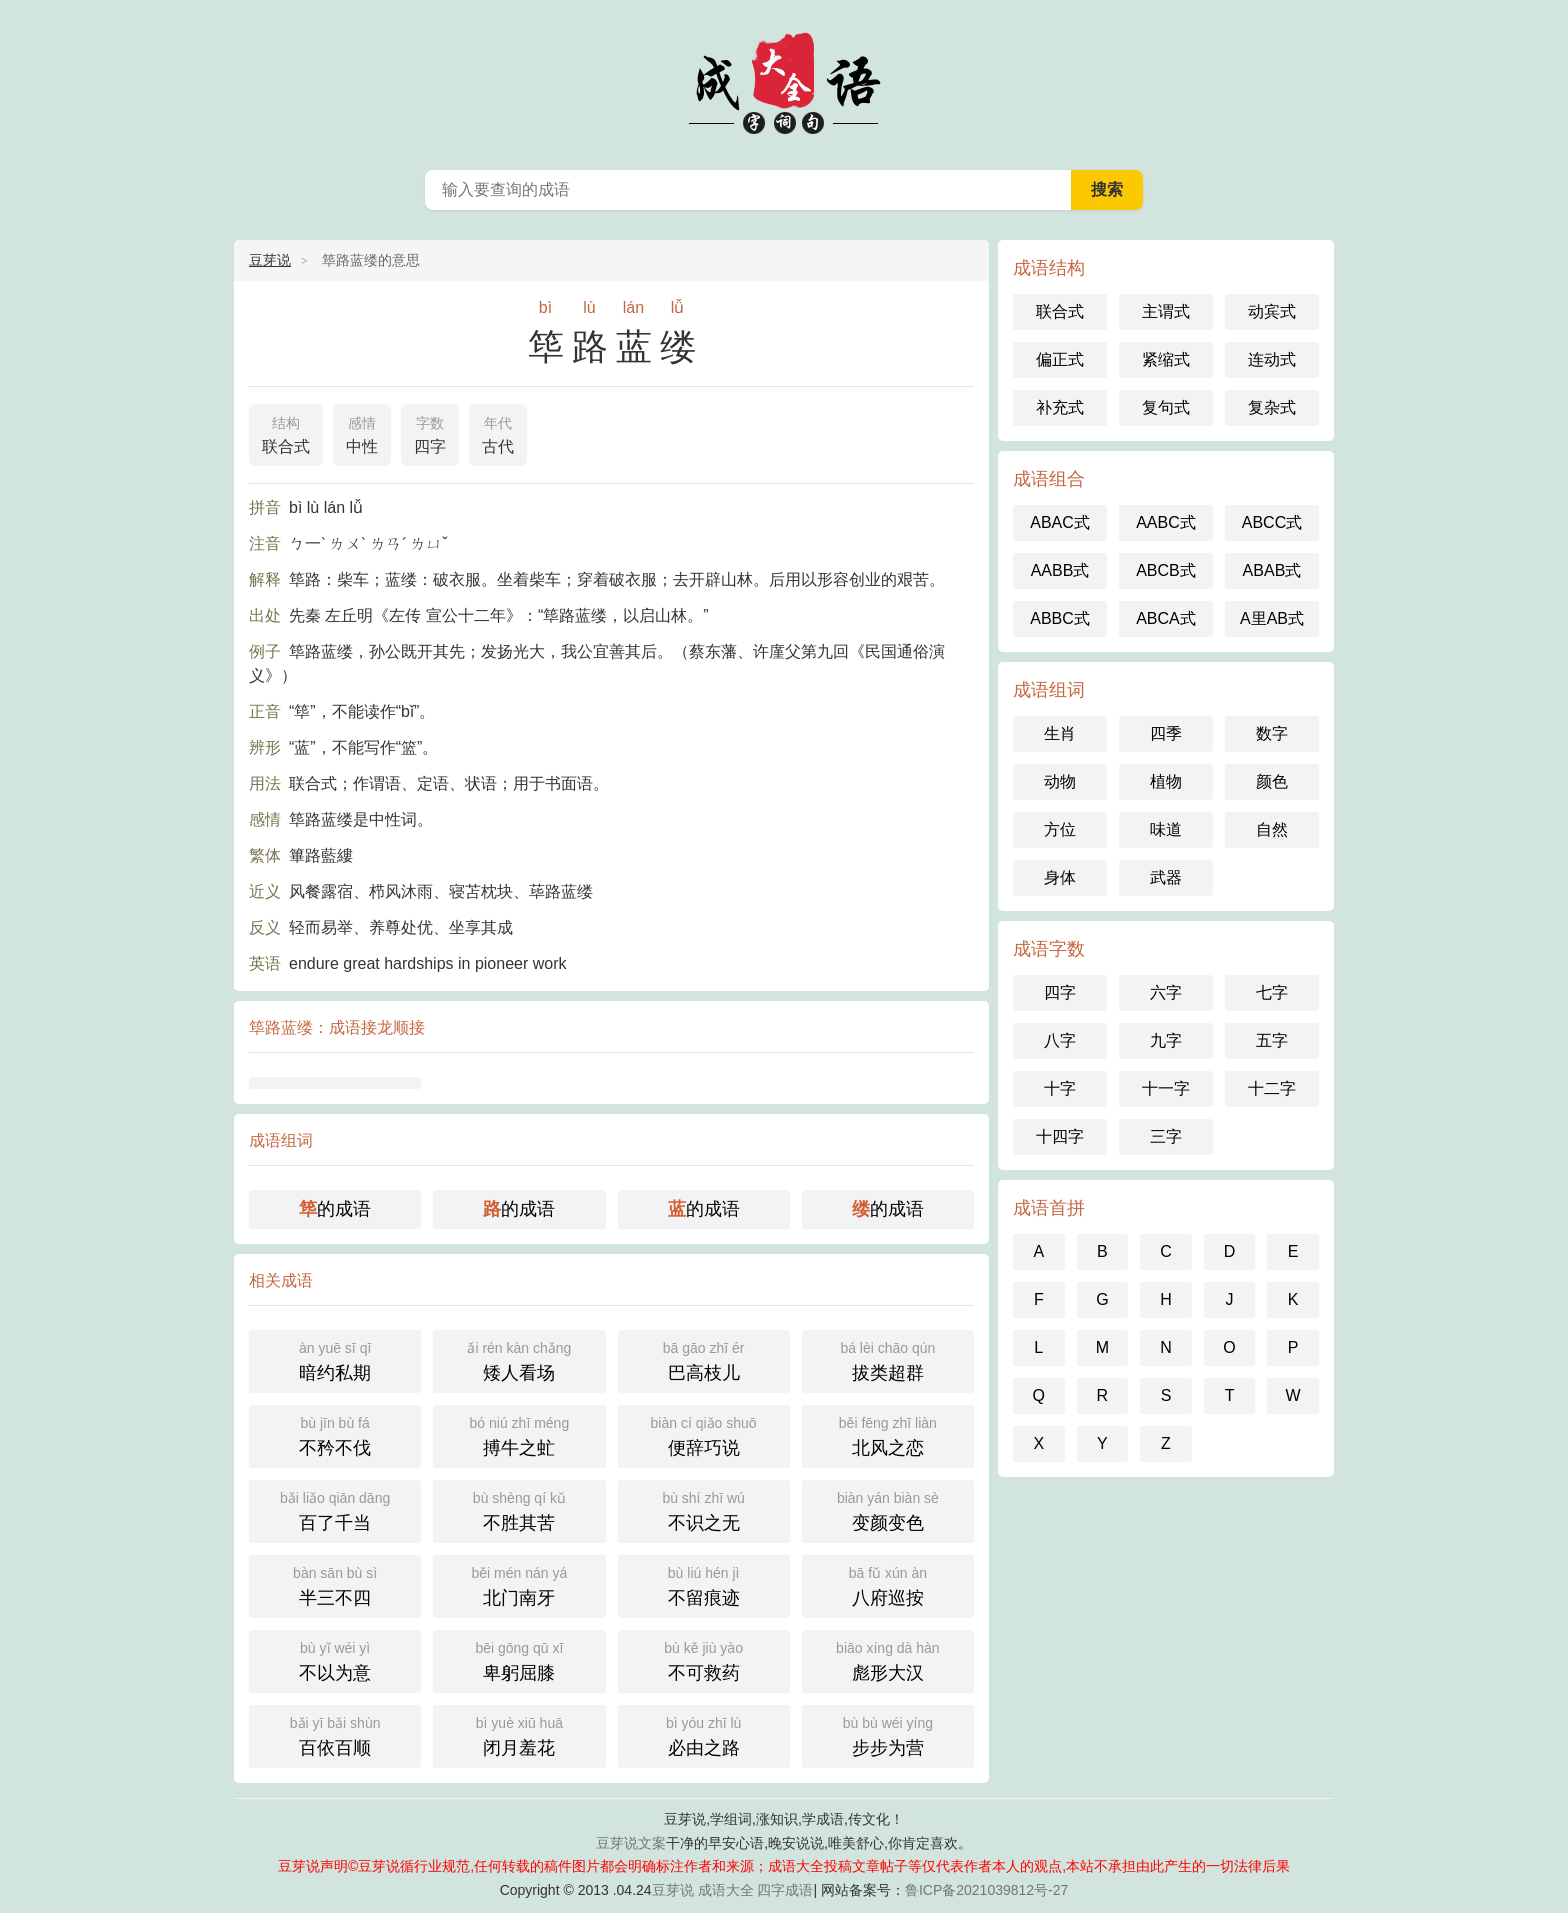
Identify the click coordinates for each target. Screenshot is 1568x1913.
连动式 (1272, 359)
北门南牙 (519, 1584)
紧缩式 (1166, 359)
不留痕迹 (704, 1584)
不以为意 (335, 1659)
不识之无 (704, 1509)
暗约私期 (335, 1359)
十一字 (1166, 1088)
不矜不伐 (335, 1434)
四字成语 (785, 1890)
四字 (430, 433)
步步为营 (888, 1734)
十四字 (1060, 1136)
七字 (1272, 992)
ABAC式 (1060, 522)
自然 (1272, 829)
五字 (1272, 1040)
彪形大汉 (888, 1659)
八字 (1060, 1040)
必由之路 (704, 1734)
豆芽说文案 (631, 1843)
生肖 (1060, 733)
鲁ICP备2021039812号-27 (986, 1890)
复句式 (1166, 407)
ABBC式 (1060, 618)
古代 (498, 433)
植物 (1166, 781)
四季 (1166, 733)
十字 (1060, 1088)
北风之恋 (888, 1434)
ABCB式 (1166, 570)
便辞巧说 (704, 1434)
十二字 (1272, 1088)
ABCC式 (1272, 522)
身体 (1060, 877)
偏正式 (1060, 359)
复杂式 (1272, 407)
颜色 (1272, 781)
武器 (1166, 877)
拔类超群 (888, 1359)
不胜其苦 (519, 1509)
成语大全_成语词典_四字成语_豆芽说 (784, 80)
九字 (1166, 1040)
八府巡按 (888, 1584)
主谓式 (1166, 311)
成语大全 (726, 1890)
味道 (1166, 829)
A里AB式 (1272, 618)
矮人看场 (519, 1359)
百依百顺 (335, 1734)
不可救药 (704, 1659)
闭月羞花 (519, 1734)
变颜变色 (888, 1509)
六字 (1166, 992)
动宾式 (1272, 311)
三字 (1166, 1136)
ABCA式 (1166, 618)
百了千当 (335, 1509)
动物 (1060, 781)
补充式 (1060, 407)
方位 (1060, 829)
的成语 (335, 1209)
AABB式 (1060, 570)
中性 (362, 433)
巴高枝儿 (704, 1359)
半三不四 (335, 1584)
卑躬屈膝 (519, 1659)
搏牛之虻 (519, 1434)
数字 (1272, 733)
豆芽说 (270, 260)
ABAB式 (1272, 570)
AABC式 (1166, 522)
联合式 (286, 433)
